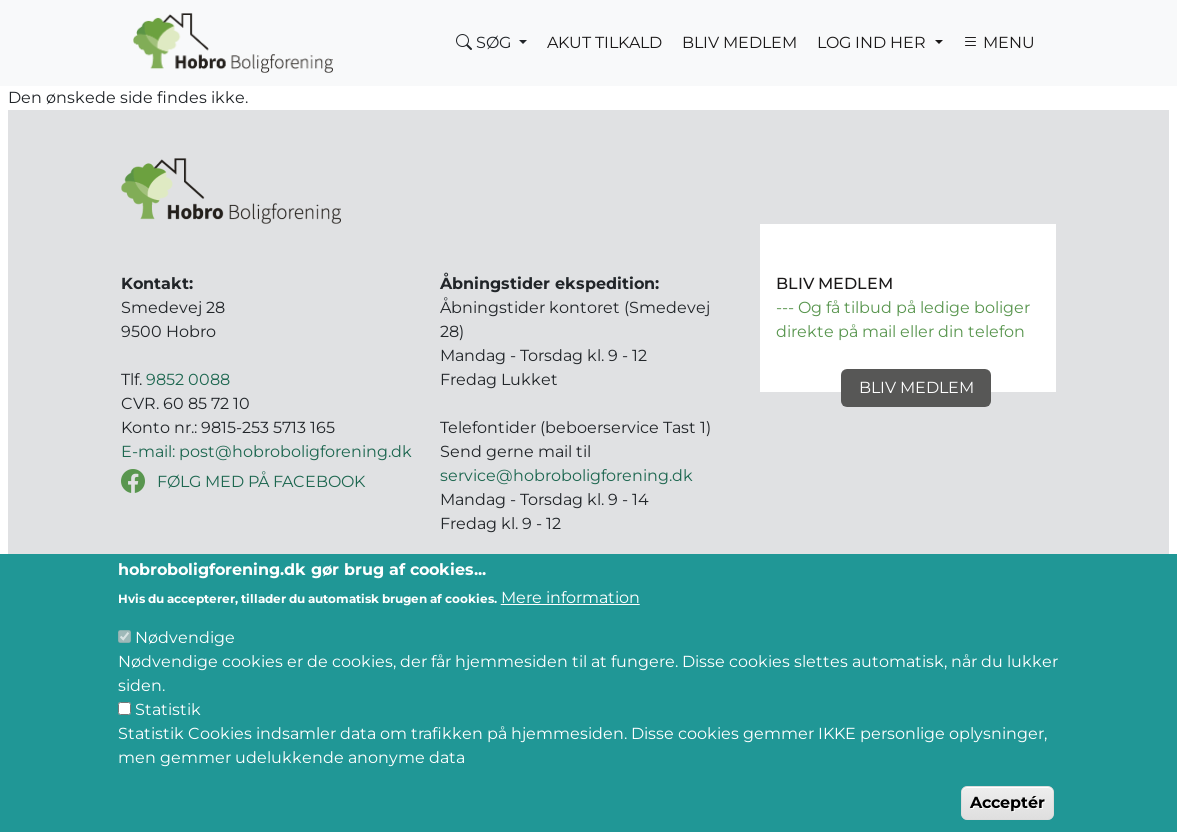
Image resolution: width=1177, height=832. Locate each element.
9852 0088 (188, 379)
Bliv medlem (916, 387)
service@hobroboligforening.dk (566, 475)
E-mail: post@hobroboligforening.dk (266, 451)
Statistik (168, 727)
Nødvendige (185, 655)
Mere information (570, 615)
